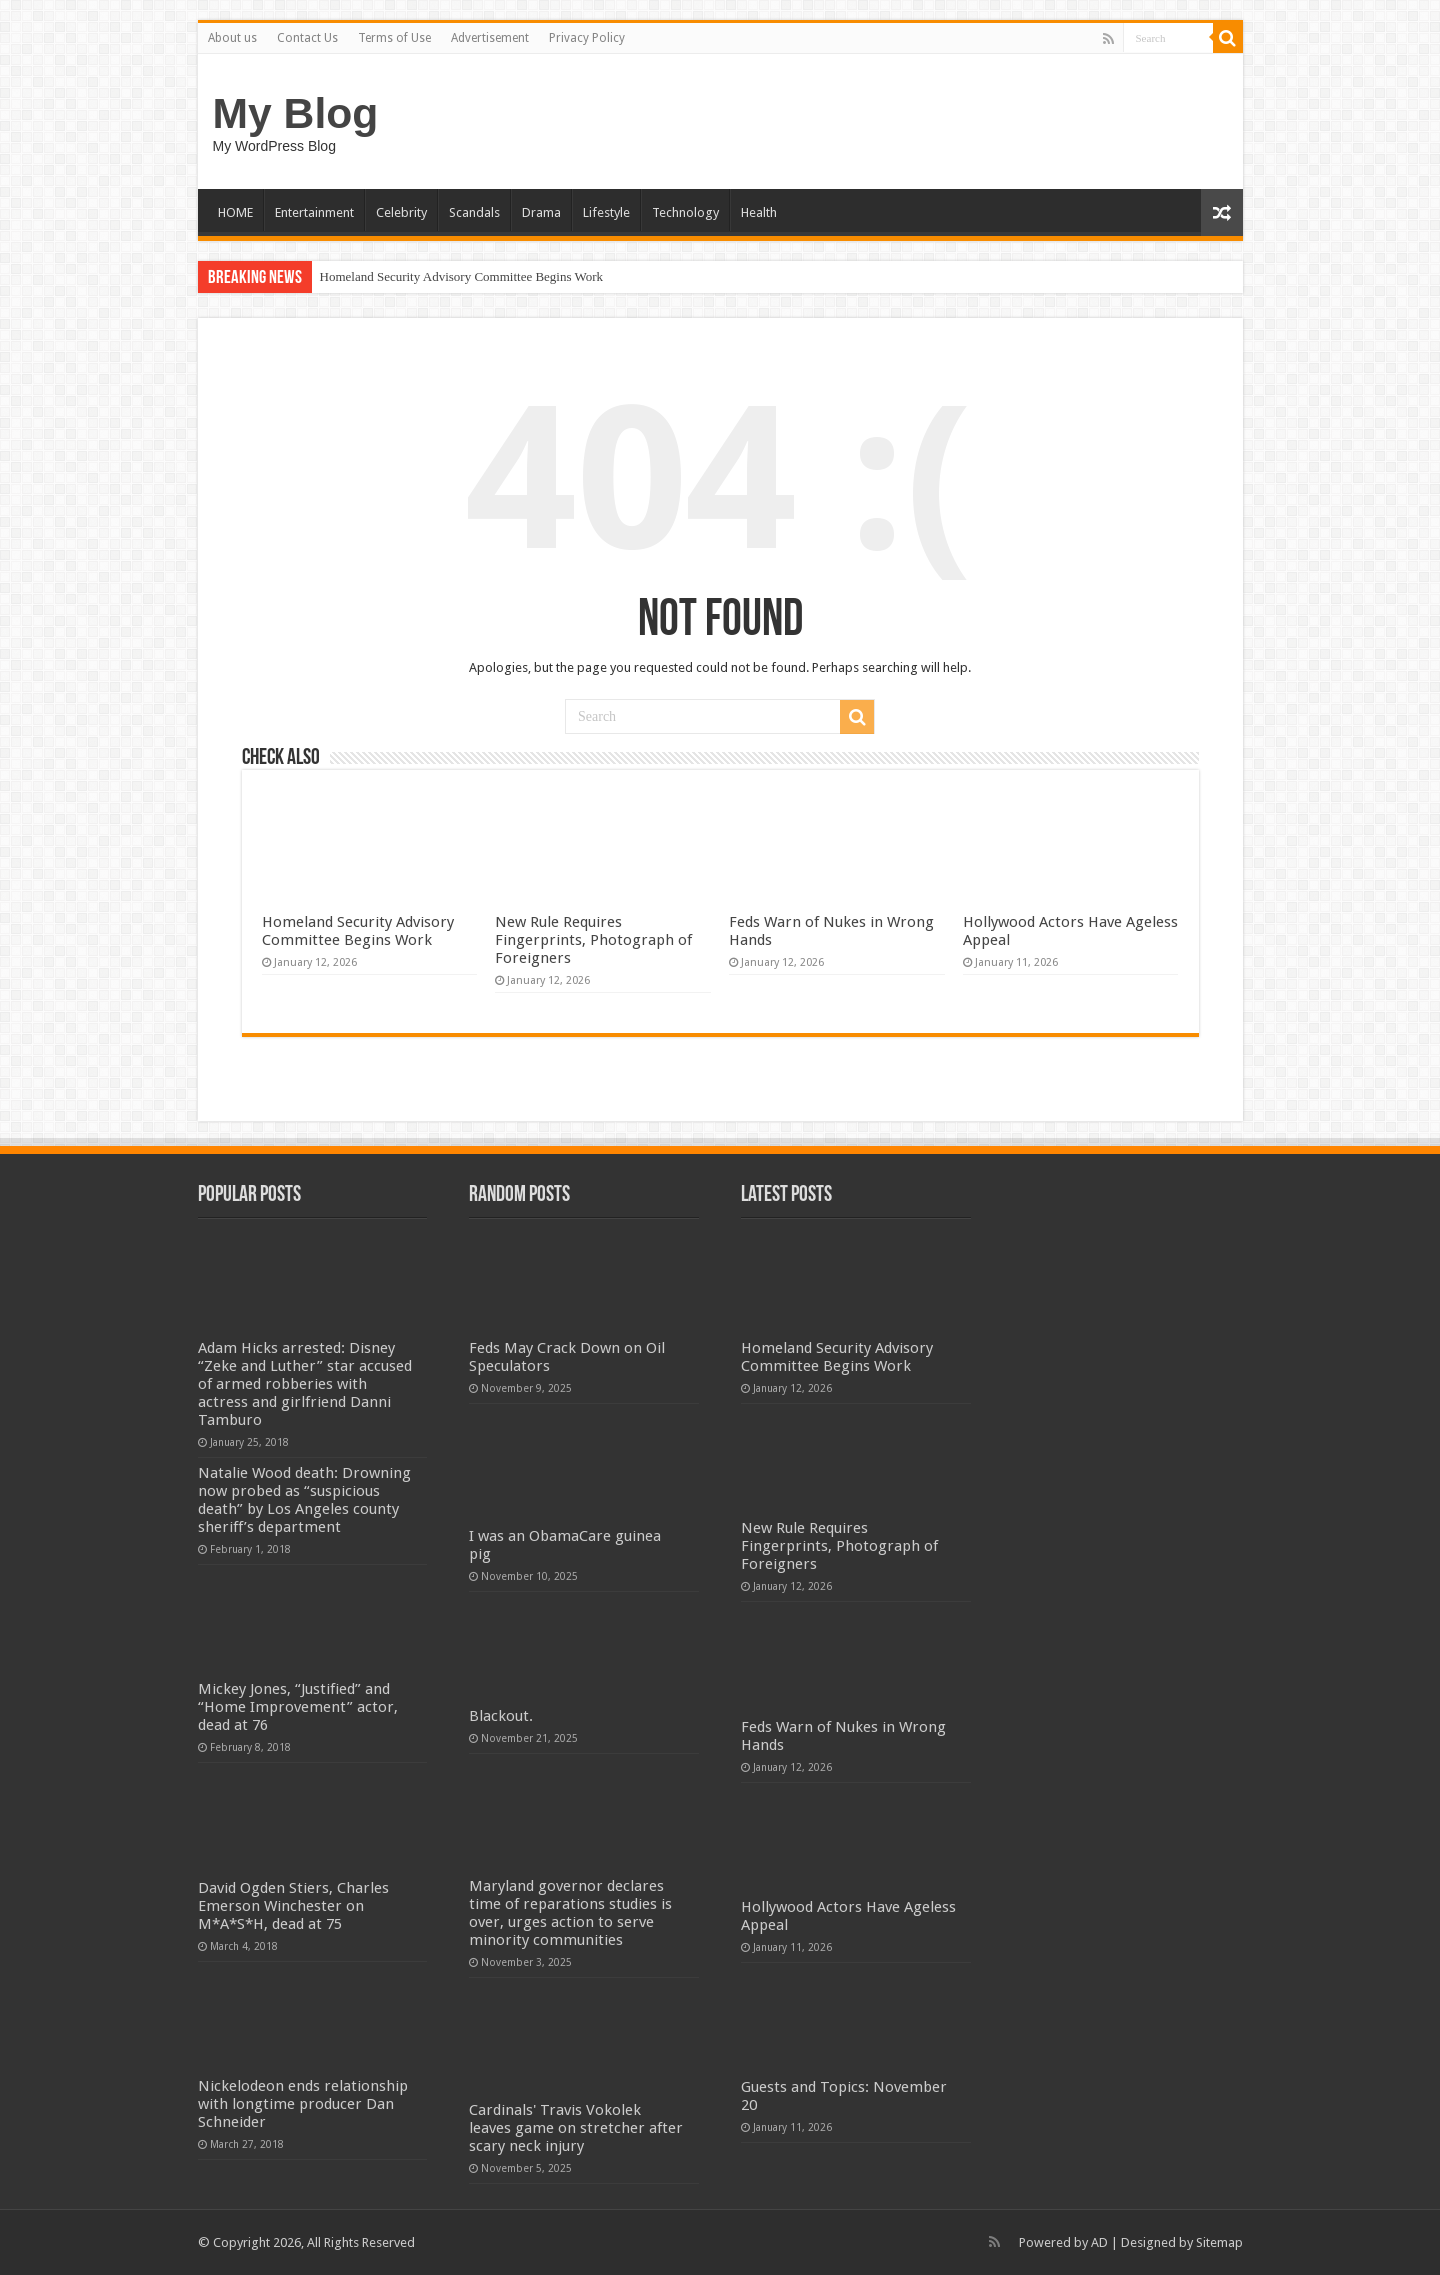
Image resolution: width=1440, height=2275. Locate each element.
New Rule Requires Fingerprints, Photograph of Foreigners (593, 940)
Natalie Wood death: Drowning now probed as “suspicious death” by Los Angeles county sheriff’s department (304, 1500)
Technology (685, 212)
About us (232, 38)
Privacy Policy (587, 38)
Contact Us (307, 38)
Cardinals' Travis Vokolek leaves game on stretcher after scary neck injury (576, 2128)
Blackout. (501, 1716)
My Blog (296, 113)
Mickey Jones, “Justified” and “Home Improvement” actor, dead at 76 (298, 1707)
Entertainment (314, 212)
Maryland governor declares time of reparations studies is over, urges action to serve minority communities (570, 1913)
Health (759, 212)
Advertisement (490, 38)
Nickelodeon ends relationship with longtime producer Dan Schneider (303, 2104)
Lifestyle (606, 212)
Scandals (474, 212)
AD (1099, 2242)
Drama (541, 212)
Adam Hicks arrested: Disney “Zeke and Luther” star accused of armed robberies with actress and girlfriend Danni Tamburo (305, 1384)
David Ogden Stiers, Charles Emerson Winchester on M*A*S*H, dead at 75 (293, 1906)
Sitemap (1219, 2242)
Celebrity (401, 212)
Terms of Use (394, 38)
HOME (235, 212)
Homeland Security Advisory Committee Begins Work (462, 276)
